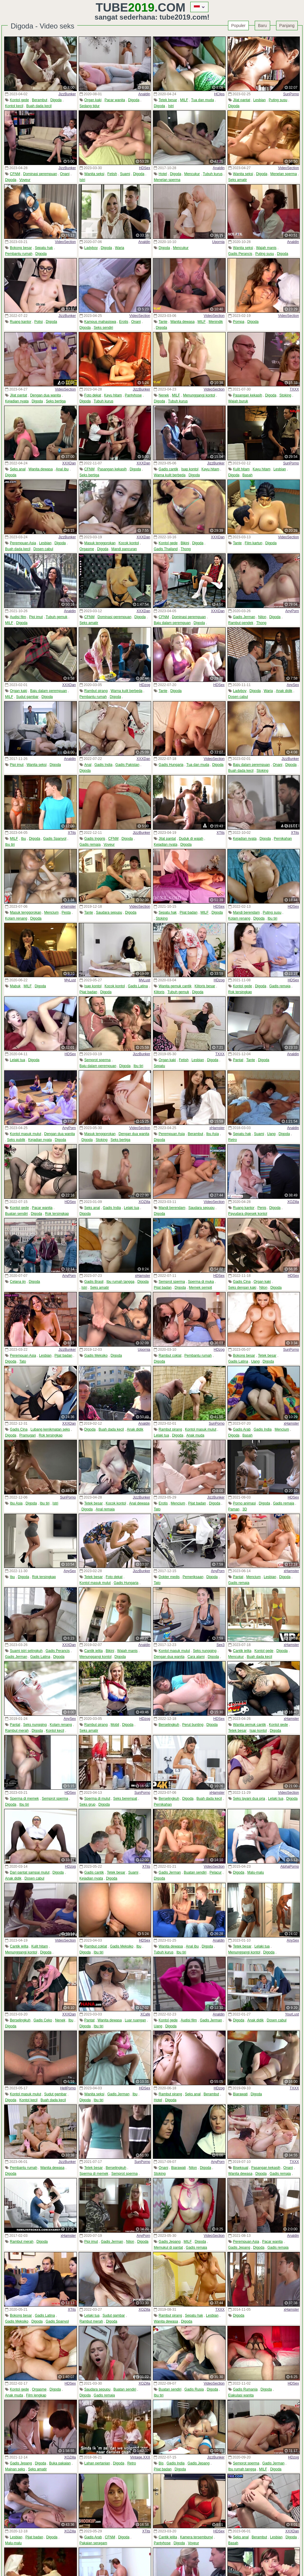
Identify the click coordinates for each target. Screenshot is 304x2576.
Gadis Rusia (194, 2389)
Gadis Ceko (43, 2020)
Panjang (286, 25)
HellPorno (68, 2088)
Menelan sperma (167, 180)
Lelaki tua (17, 1060)
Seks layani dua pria (249, 1798)
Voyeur (24, 180)
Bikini (184, 543)
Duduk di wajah (191, 839)
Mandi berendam (246, 912)
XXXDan (69, 463)
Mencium (51, 912)
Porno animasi (244, 1503)
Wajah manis (266, 248)
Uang (271, 1134)
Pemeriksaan (193, 1577)
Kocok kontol (128, 543)
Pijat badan (188, 912)
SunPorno (291, 94)
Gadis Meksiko (96, 1355)
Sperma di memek (24, 1798)
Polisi (38, 322)
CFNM (15, 174)
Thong (186, 549)
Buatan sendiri (16, 1214)
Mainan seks (15, 2469)
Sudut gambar (27, 697)
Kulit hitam (241, 469)
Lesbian (259, 100)
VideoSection (288, 168)
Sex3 (220, 1645)
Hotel (163, 174)
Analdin (144, 94)
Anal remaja (105, 1509)
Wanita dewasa (182, 322)
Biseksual (240, 2168)
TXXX (294, 389)
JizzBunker (67, 94)
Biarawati (240, 2094)
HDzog (144, 685)
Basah (248, 475)
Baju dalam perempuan (172, 623)
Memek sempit (200, 1287)
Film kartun (253, 543)
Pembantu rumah (18, 254)
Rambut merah (16, 1731)
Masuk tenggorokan (99, 543)
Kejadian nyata (16, 401)
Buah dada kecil (38, 106)
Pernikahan (283, 839)
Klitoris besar (204, 986)
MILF (184, 100)
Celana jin (18, 1282)
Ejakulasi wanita (241, 2395)
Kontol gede (19, 100)
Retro (232, 1140)
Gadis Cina (242, 1282)
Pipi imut (36, 617)
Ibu (23, 839)
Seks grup (88, 1804)
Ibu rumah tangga (120, 1282)
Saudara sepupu (109, 912)
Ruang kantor (20, 322)
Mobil (115, 1725)
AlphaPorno (289, 1866)
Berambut (39, 100)
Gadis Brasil (94, 1282)
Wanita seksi (94, 174)
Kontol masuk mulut (25, 1134)
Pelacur (216, 1872)
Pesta (66, 912)
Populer (238, 25)
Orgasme (87, 549)
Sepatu (159, 1066)
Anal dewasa (139, 1503)
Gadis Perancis (240, 254)
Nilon (262, 617)
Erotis (123, 322)
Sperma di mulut (97, 1798)
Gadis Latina (138, 986)
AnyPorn (292, 611)
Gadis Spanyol (54, 839)
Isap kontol (189, 469)
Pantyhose (133, 395)
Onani (64, 174)
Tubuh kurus (212, 174)
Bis (161, 2463)
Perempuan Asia (23, 543)
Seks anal (18, 469)
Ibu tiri (10, 844)
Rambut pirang (96, 691)
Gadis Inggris (94, 839)
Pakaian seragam (93, 2543)
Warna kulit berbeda (170, 475)
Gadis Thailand (166, 549)
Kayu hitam (113, 395)
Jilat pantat (241, 100)
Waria (119, 248)
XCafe (145, 2014)
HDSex (144, 168)
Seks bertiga (56, 401)
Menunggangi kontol (199, 395)
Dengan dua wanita (45, 395)
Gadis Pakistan (127, 765)
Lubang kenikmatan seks (50, 1429)
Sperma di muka (201, 1282)
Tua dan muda (202, 100)
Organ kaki (93, 100)
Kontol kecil (14, 106)
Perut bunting (192, 1725)
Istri (171, 106)
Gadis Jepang (169, 2241)
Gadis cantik (168, 469)
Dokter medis (169, 1577)
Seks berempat (125, 1798)
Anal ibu (62, 469)
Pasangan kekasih (247, 395)
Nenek (164, 395)
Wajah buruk (238, 401)
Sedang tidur (90, 106)
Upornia (218, 242)
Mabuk (15, 986)
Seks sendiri (103, 328)
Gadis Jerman (244, 617)
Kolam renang (16, 918)
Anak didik (284, 691)
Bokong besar (21, 248)
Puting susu (278, 100)
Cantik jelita (93, 1651)
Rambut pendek (241, 623)
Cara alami (196, 1657)
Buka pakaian (60, 2463)
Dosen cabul (43, 549)
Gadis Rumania (245, 2389)
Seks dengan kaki (242, 1287)
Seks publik (16, 1140)
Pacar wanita (114, 100)
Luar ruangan (135, 2020)
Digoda (55, 100)
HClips (219, 94)
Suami (125, 174)
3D (245, 1509)
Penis (261, 1208)
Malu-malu (255, 1872)
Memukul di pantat (168, 2247)
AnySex (293, 685)
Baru (262, 25)
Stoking (285, 395)
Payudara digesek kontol (247, 1214)
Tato (22, 1361)
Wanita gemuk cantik (175, 986)
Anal (87, 765)
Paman (234, 1509)
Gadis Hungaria (171, 765)
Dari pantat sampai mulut (29, 1872)
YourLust (292, 2014)
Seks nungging (204, 1651)
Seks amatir (237, 180)
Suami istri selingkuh (26, 1651)
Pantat (238, 1060)
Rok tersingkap (240, 992)
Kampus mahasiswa (100, 322)
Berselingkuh (169, 1725)
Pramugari (27, 1435)
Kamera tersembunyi (196, 2537)
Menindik (216, 322)
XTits (72, 833)
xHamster (68, 906)
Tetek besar (168, 100)
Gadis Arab (242, 1429)
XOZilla (144, 1202)
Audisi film (18, 617)
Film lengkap (36, 2395)
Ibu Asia (212, 1134)
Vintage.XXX (140, 2457)
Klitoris (159, 992)
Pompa (238, 322)
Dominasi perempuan (40, 174)
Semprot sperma (97, 1060)
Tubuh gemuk (56, 617)
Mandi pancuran (124, 549)
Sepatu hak (44, 248)
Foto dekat (92, 395)
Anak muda (195, 1435)
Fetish (112, 174)
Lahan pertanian (97, 2463)
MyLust (70, 980)
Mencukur (192, 174)
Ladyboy (91, 248)
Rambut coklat (170, 1355)
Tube (125, 7)
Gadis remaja (90, 844)
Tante (163, 322)
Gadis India (103, 765)
